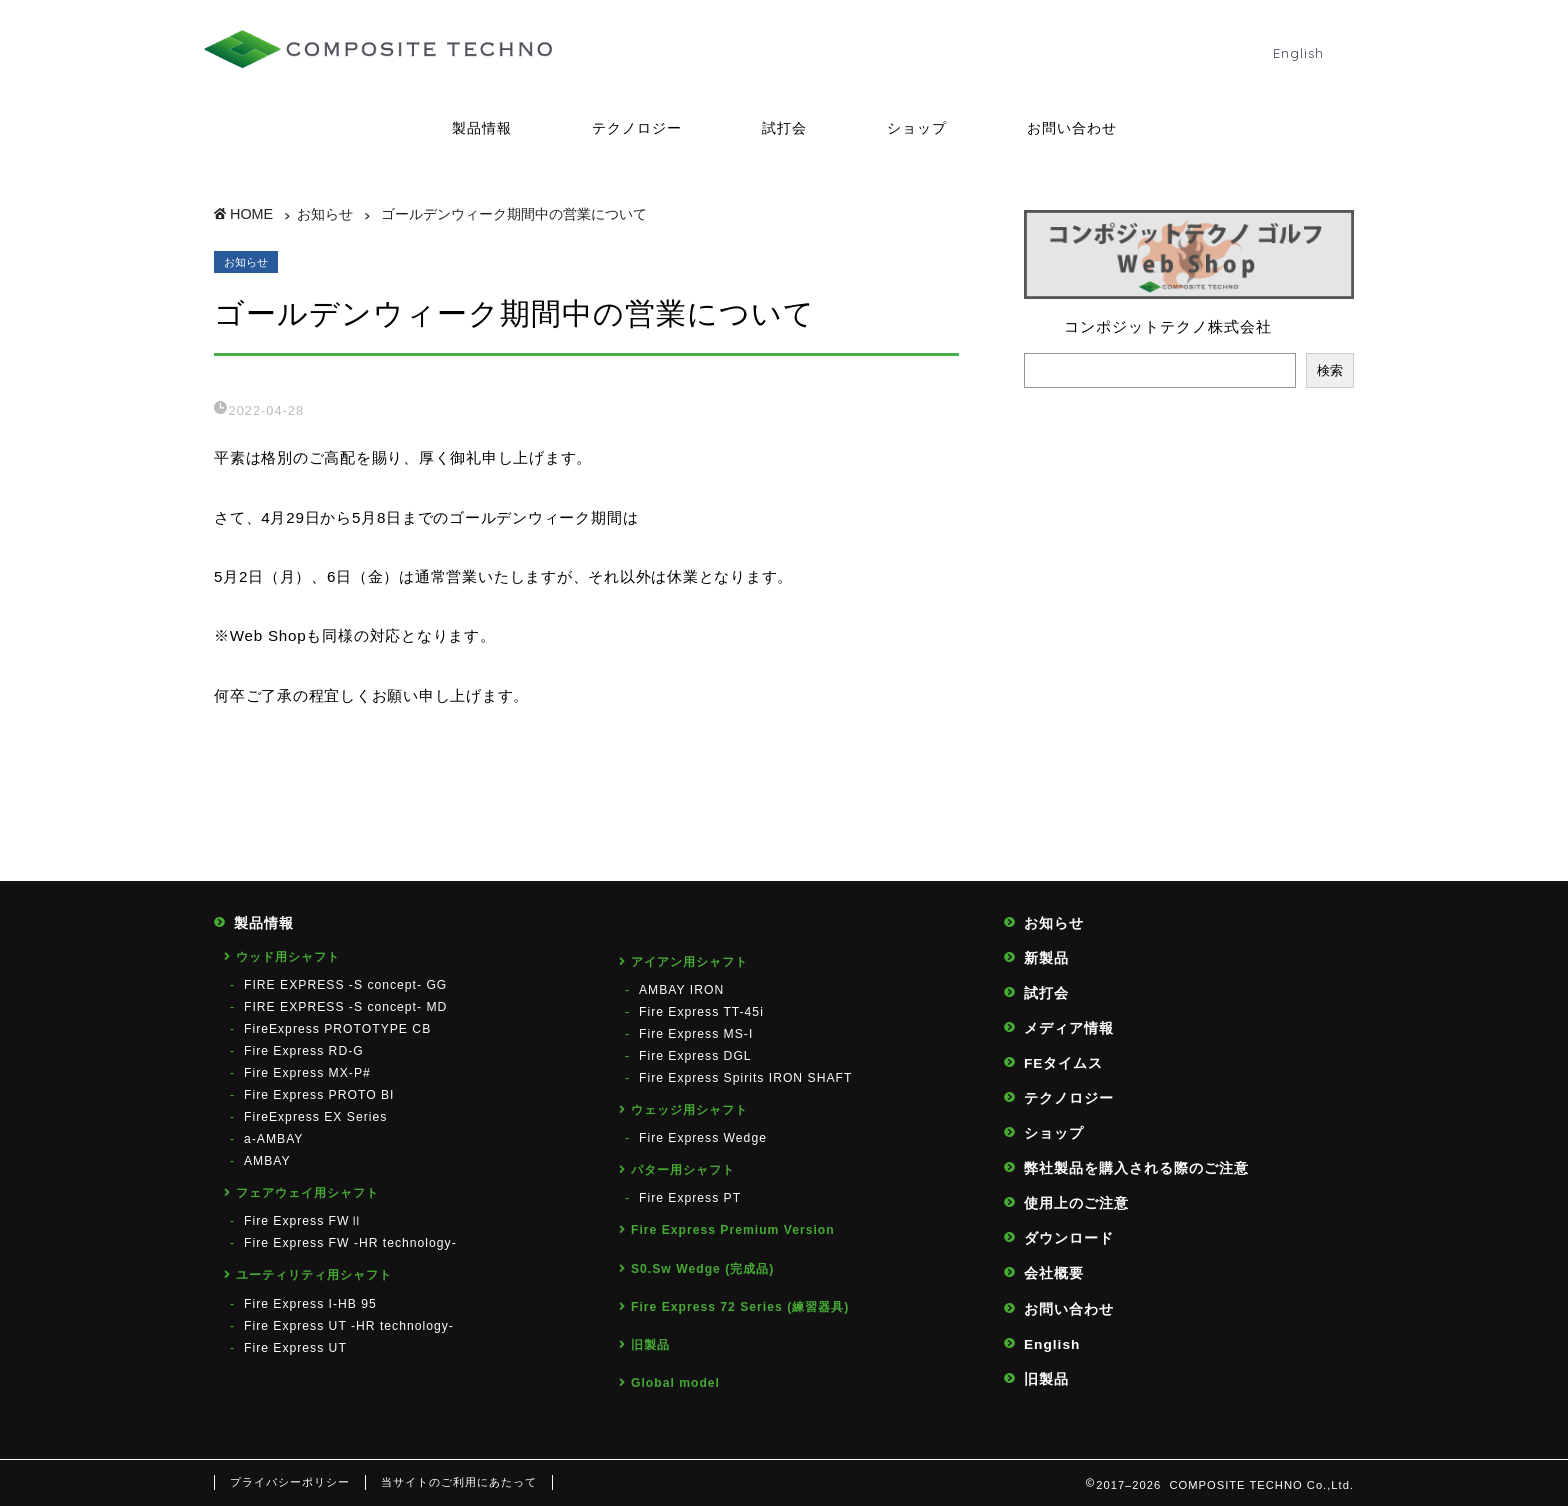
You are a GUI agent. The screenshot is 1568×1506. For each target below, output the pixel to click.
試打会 (784, 128)
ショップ (917, 128)
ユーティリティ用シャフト (314, 1275)
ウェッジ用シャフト (689, 1110)
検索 (1330, 370)
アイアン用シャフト (689, 962)
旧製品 (650, 1345)
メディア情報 (1069, 1028)
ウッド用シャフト (288, 957)
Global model (675, 1383)
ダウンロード (1069, 1238)
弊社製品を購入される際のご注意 (1136, 1168)
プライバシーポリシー (290, 1482)
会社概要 (1054, 1273)
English (1298, 53)
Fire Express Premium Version (733, 1230)
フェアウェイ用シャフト (307, 1193)
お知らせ (246, 262)
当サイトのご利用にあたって (459, 1482)
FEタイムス (1063, 1063)
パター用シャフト (683, 1170)
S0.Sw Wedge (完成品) (702, 1269)
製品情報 (482, 128)
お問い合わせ (1072, 128)
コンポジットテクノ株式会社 (1168, 326)
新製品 (1046, 958)
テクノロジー (637, 128)
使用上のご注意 (1076, 1203)
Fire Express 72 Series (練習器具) (740, 1307)
